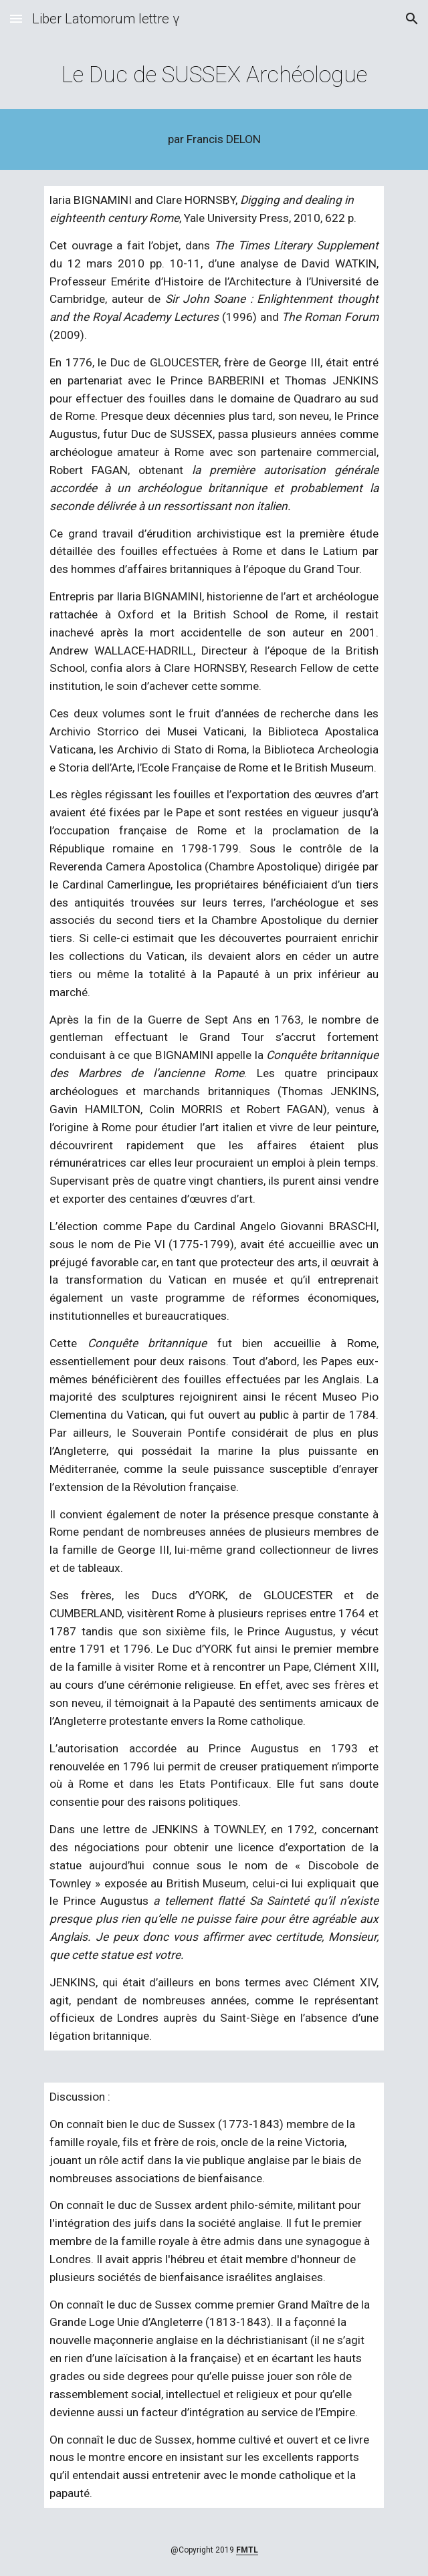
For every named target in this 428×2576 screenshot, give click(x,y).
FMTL (247, 2550)
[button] (16, 18)
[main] (213, 74)
